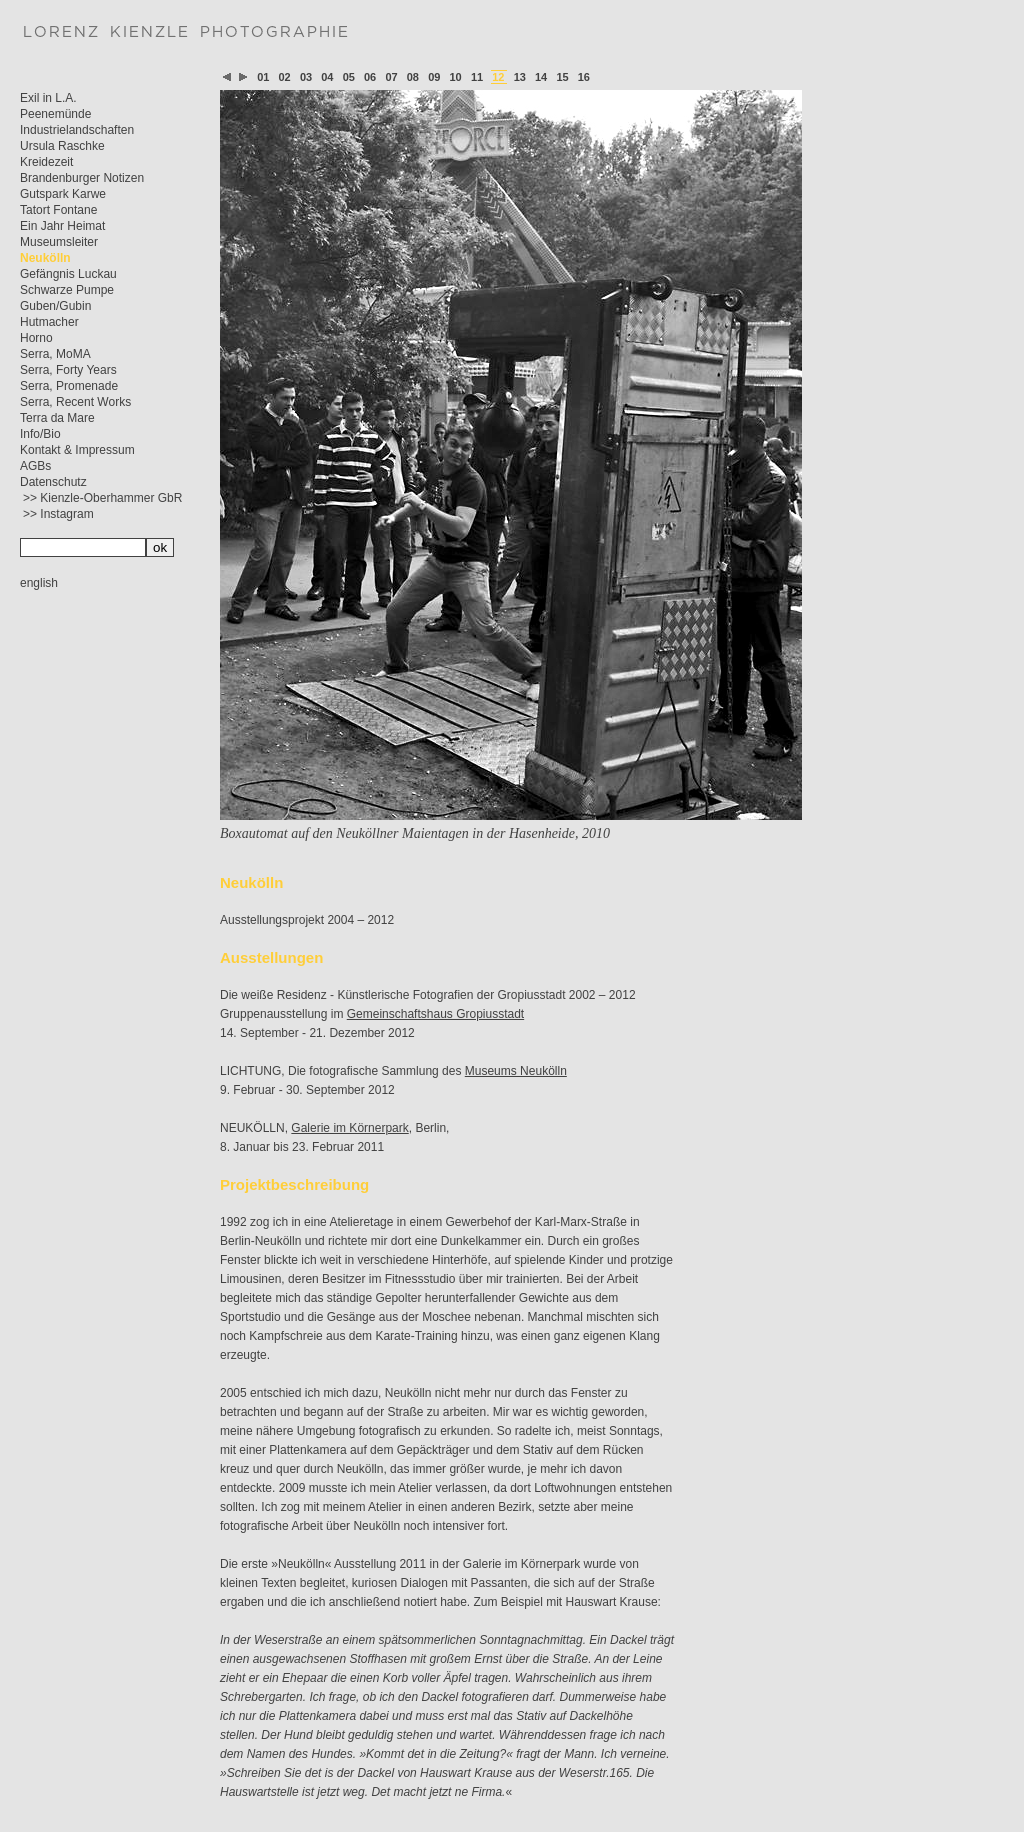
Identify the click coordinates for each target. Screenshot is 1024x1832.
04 (327, 77)
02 (285, 77)
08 (413, 77)
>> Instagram (58, 514)
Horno (36, 338)
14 (541, 77)
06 (370, 77)
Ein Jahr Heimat (62, 226)
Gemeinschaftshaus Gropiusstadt (435, 1014)
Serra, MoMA (55, 354)
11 (477, 77)
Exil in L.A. (48, 98)
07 (391, 77)
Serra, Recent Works (75, 402)
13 (520, 77)
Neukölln (45, 258)
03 (306, 77)
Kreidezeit (46, 162)
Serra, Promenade (69, 386)
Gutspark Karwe (63, 194)
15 (562, 77)
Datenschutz (53, 482)
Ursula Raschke (62, 146)
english (39, 583)
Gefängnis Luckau (68, 274)
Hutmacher (49, 322)
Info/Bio (40, 434)
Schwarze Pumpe (67, 290)
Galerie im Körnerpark (349, 1128)
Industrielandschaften (77, 130)
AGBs (35, 466)
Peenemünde (55, 114)
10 (456, 77)
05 (349, 77)
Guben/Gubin (55, 306)
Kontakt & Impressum (77, 450)
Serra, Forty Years (68, 370)
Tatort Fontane (58, 210)
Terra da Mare (57, 418)
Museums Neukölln (516, 1071)
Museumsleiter (59, 242)
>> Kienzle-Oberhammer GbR (102, 498)
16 (584, 77)
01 (263, 77)
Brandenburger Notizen (82, 178)
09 (434, 77)
